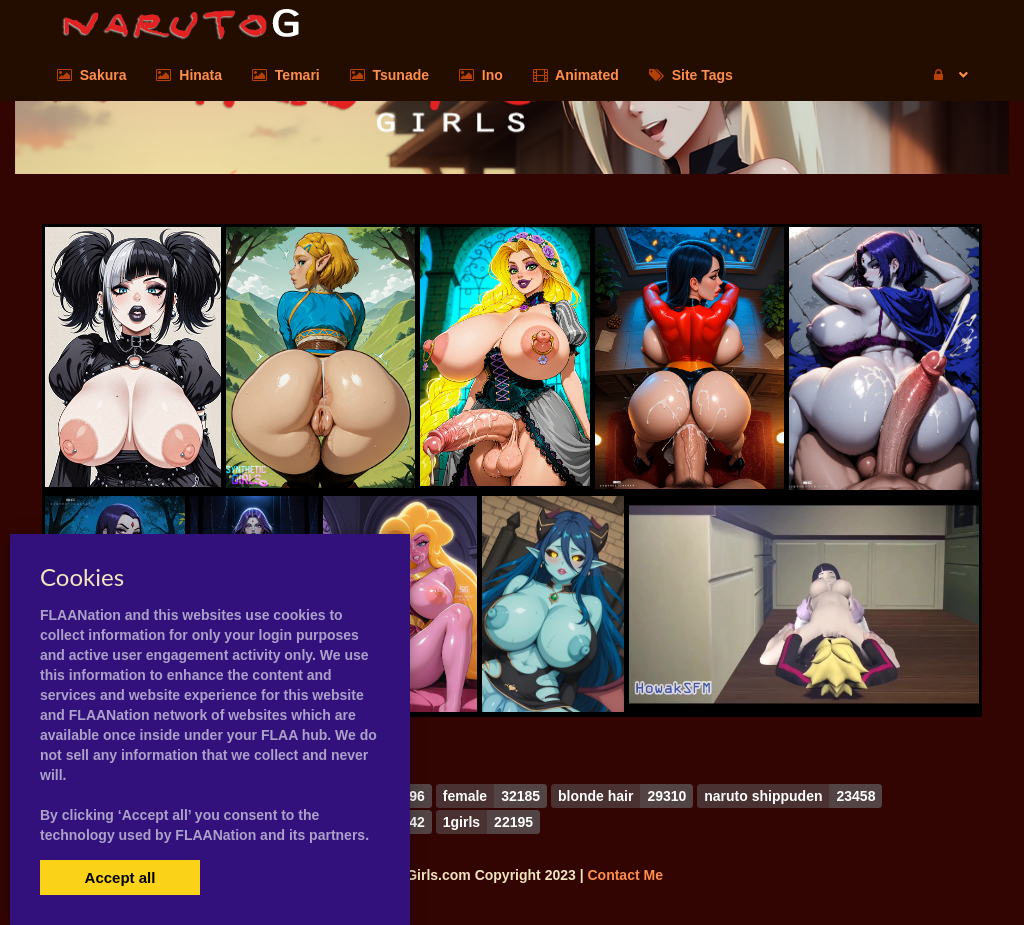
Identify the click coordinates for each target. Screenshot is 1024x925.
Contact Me (624, 875)
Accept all (120, 877)
